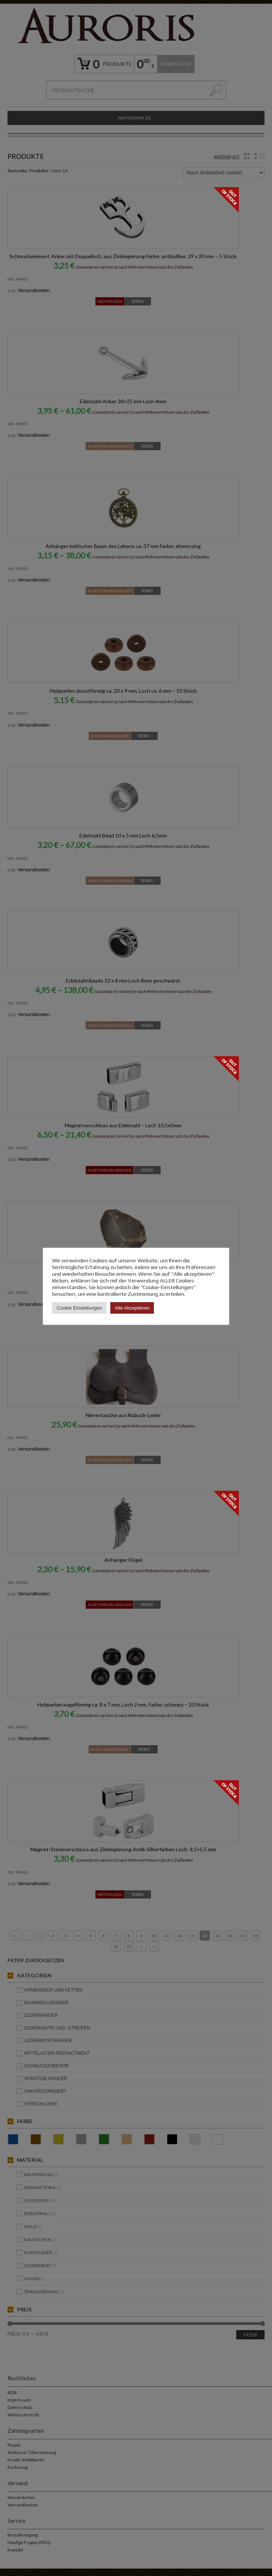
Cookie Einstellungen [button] (79, 1304)
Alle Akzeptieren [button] (132, 1304)
